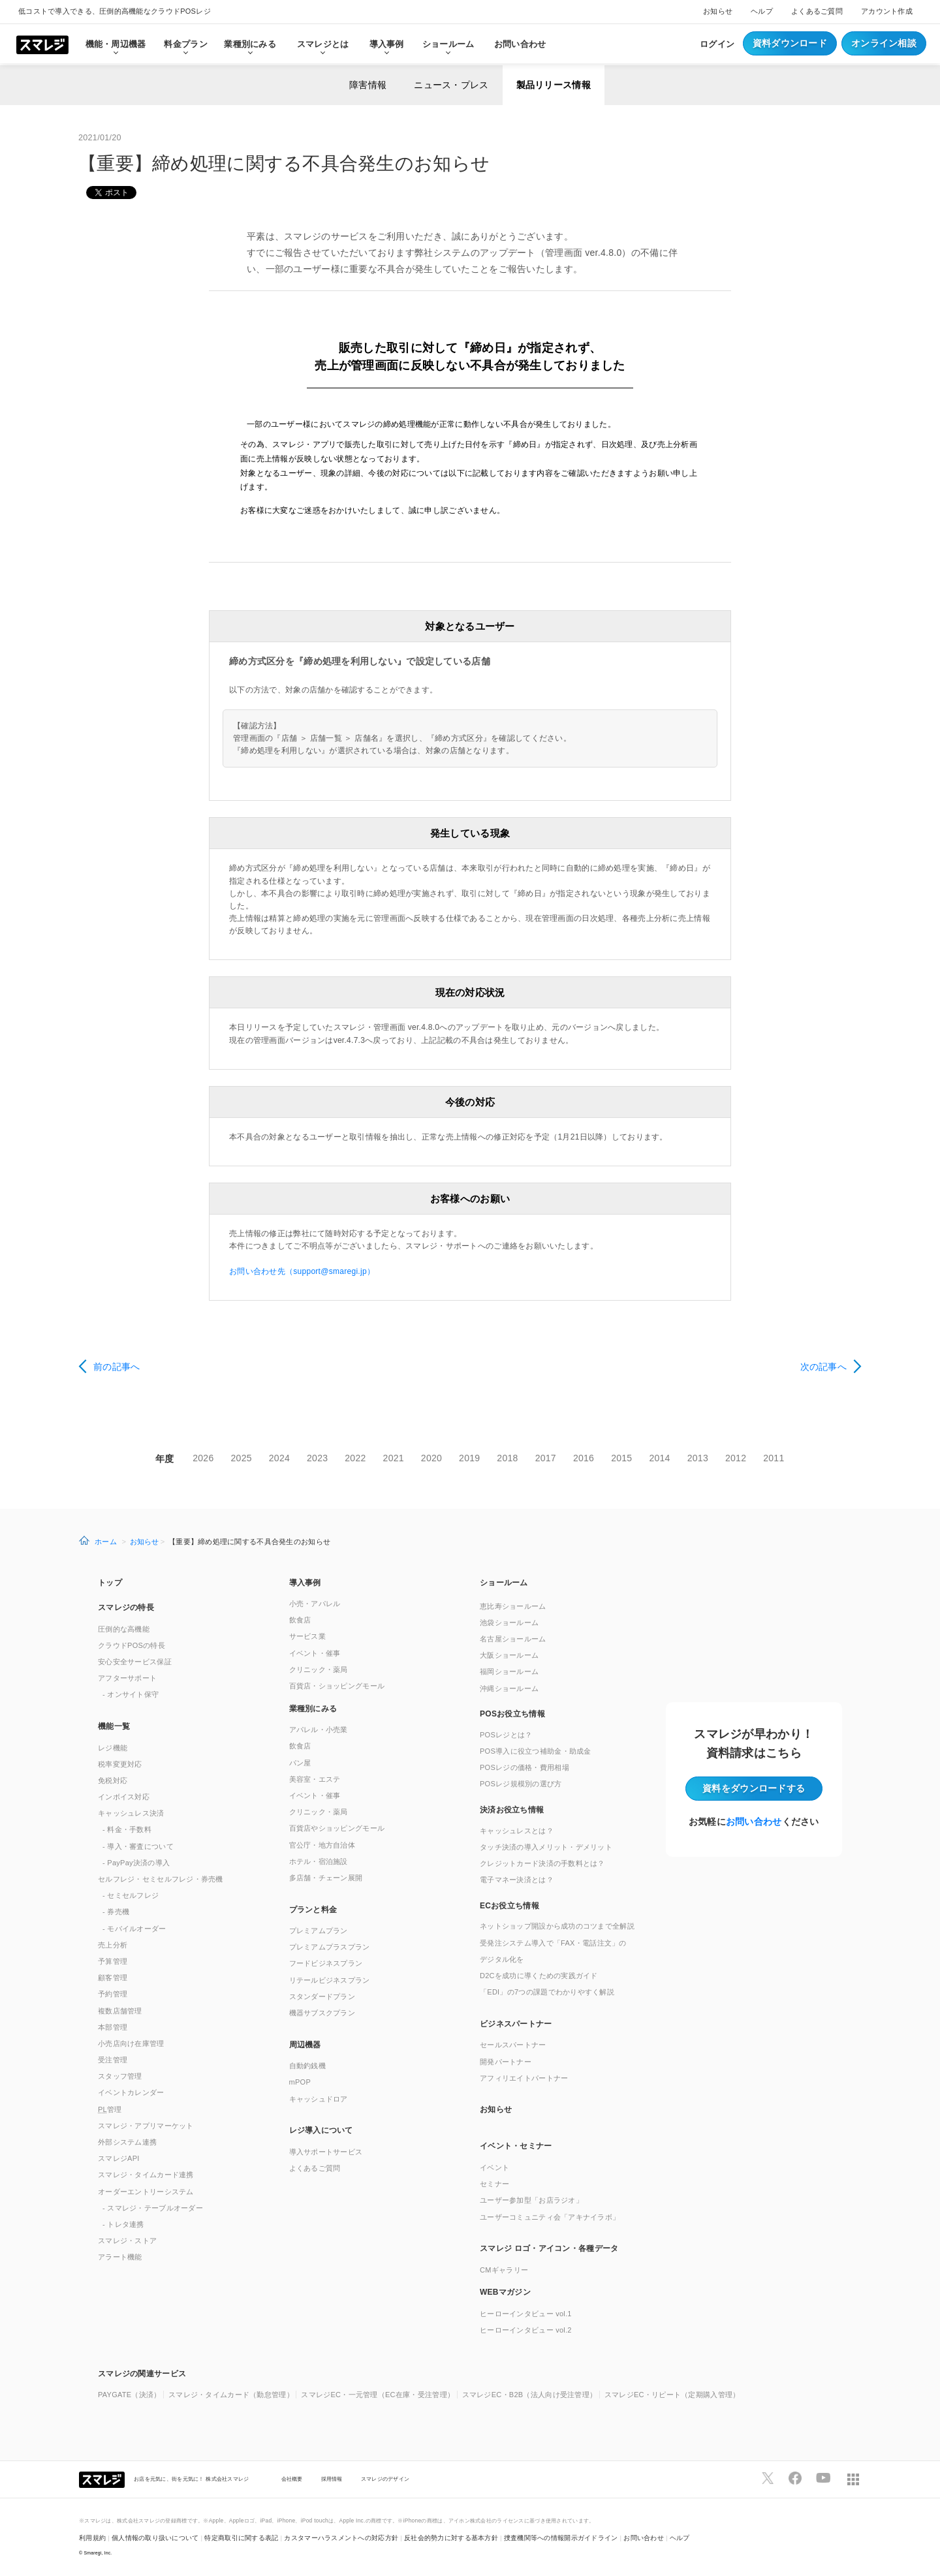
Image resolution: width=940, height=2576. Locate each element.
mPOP (300, 2082)
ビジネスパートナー (516, 2023)
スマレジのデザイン (385, 2478)
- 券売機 (115, 1912)
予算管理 (112, 1961)
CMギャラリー (504, 2270)
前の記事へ (116, 1366)
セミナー (494, 2184)
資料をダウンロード (753, 1788)
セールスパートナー (513, 2045)
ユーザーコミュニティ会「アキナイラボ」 (549, 2217)
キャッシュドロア (318, 2099)
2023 (317, 1458)
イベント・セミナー (516, 2145)
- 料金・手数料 (126, 1829)
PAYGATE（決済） (129, 2394)
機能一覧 (114, 1726)
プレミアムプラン (318, 1930)
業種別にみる (313, 1708)
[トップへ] (42, 43)
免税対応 (112, 1780)
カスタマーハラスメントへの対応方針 (341, 2537)
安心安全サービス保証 (135, 1662)
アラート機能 (120, 2257)
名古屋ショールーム (513, 1639)
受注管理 (112, 2060)
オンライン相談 (883, 43)
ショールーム (448, 44)
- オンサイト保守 (130, 1694)
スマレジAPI (119, 2158)
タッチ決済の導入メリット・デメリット (546, 1847)
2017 (545, 1458)
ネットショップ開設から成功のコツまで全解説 (557, 1926)
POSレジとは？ (506, 1735)
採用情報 (332, 2478)
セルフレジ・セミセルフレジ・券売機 (160, 1879)
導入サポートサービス (326, 2152)
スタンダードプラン (322, 1996)
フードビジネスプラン (326, 1963)
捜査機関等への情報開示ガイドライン (561, 2537)
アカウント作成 (887, 11)
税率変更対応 (120, 1764)
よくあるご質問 (817, 11)
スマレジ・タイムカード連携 (146, 2175)
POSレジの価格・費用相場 (524, 1767)
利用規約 (92, 2537)
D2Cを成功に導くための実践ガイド (539, 1975)
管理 (110, 2109)
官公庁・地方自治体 (322, 1845)
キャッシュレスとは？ (517, 1831)
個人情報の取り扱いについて (155, 2537)
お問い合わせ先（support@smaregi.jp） (302, 1271)
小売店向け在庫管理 (131, 2043)
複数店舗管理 (120, 2011)
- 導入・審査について (138, 1846)
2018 (507, 1458)
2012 (735, 1458)
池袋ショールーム (509, 1622)
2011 (773, 1458)
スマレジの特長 (126, 1607)
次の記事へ (823, 1366)
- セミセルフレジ (130, 1895)
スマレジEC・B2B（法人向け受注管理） (529, 2394)
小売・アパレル (315, 1603)
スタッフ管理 (120, 2076)
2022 (355, 1458)
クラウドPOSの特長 (131, 1645)
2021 (393, 1458)
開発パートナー (505, 2062)
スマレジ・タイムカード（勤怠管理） (231, 2394)
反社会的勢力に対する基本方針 (451, 2537)
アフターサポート (127, 1678)
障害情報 (367, 85)
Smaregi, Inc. (98, 2553)
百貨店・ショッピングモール (337, 1686)
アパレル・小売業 (318, 1729)
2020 (431, 1458)
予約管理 (112, 1994)
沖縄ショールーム (509, 1688)
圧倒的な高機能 (123, 1629)
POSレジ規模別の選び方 (521, 1784)
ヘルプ (762, 11)
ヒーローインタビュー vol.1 (526, 2314)
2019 (469, 1458)
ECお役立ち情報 (509, 1905)
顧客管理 (112, 1977)
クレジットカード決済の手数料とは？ (542, 1863)
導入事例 (305, 1582)
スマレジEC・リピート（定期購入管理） (672, 2394)
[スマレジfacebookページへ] (795, 2478)
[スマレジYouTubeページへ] (823, 2478)
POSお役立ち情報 (512, 1713)
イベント (494, 2167)
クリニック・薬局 (318, 1669)
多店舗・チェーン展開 (326, 1878)
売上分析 (112, 1945)
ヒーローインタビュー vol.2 (526, 2330)
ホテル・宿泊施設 (318, 1861)
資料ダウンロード (790, 43)
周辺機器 (305, 2044)
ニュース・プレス (451, 85)
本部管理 (112, 2027)
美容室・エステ (315, 1779)
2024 (279, 1458)
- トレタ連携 (123, 2224)
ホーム (106, 1541)
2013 (697, 1458)
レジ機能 (112, 1748)
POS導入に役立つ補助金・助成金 (535, 1751)
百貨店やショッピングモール (337, 1828)
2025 (241, 1458)
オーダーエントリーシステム (146, 2192)
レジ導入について (321, 2130)
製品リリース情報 (553, 85)
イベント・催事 (315, 1653)
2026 (203, 1458)
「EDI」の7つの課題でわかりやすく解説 (547, 1992)
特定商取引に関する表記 (241, 2537)
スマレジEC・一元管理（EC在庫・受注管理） (377, 2394)
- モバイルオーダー (134, 1928)
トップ (110, 1582)
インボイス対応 (123, 1797)
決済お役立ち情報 (512, 1809)
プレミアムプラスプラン (329, 1947)
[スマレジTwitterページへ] (767, 2478)
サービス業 (307, 1636)
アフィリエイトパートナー (524, 2078)
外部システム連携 (127, 2142)
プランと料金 (313, 1909)
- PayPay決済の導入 (136, 1863)
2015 (621, 1458)
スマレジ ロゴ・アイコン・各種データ (549, 2248)
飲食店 (300, 1620)
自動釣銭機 (307, 2066)
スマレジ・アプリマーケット (146, 2126)
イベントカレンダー (131, 2092)
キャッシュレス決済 (131, 1813)
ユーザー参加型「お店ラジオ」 (531, 2200)
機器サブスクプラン (322, 2013)
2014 (659, 1458)
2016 (583, 1458)
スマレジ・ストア (127, 2240)
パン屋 (300, 1763)
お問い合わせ (520, 44)
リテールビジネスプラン (329, 1980)
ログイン (717, 44)
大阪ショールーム (509, 1655)
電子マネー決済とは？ (517, 1880)
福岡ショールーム (509, 1671)
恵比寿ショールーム (513, 1606)
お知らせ (717, 11)
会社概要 (292, 2478)
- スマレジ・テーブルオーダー (152, 2208)
